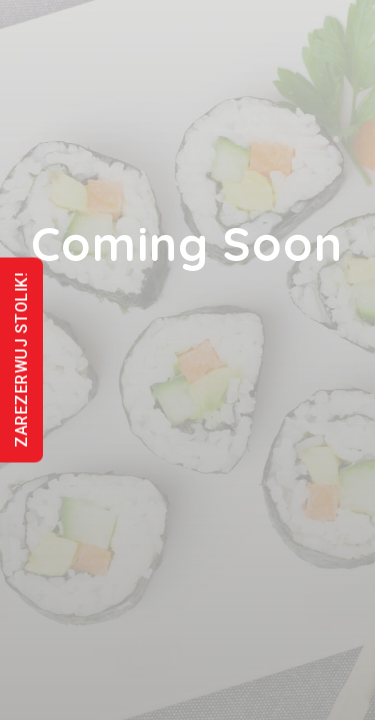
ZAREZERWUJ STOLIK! (21, 360)
